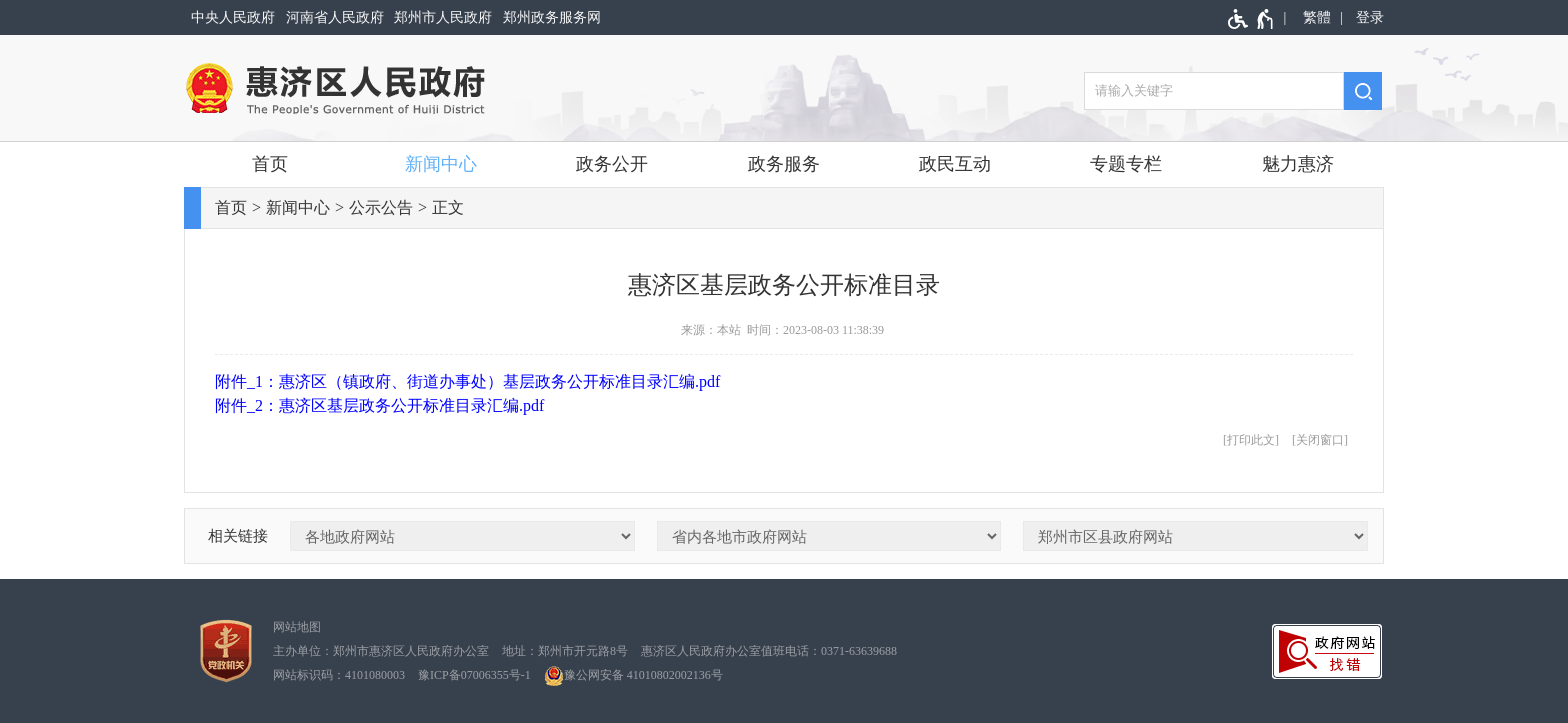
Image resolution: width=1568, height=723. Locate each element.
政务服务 (784, 164)
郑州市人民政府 (443, 17)
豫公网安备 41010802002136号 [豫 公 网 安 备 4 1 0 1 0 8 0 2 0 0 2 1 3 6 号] (633, 676)
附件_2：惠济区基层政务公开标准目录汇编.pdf (379, 405)
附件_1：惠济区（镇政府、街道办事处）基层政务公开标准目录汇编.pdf (467, 381)
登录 (1370, 17)
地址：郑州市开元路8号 (565, 651)
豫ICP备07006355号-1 (474, 675)
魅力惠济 (1298, 164)
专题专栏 (1126, 164)
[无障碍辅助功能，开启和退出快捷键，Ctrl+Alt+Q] (1251, 19)
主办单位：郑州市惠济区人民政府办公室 (381, 651)
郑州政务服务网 (552, 17)
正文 (448, 207)
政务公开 (612, 164)
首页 (270, 164)
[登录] (1366, 17)
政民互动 (955, 164)
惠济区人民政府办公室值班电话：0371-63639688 (769, 651)
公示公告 (381, 207)
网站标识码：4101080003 (339, 675)
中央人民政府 (233, 17)
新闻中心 (441, 164)
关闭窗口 (1320, 440)
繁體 (1317, 17)
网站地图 (297, 627)
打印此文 (1251, 440)
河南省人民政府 (335, 17)
